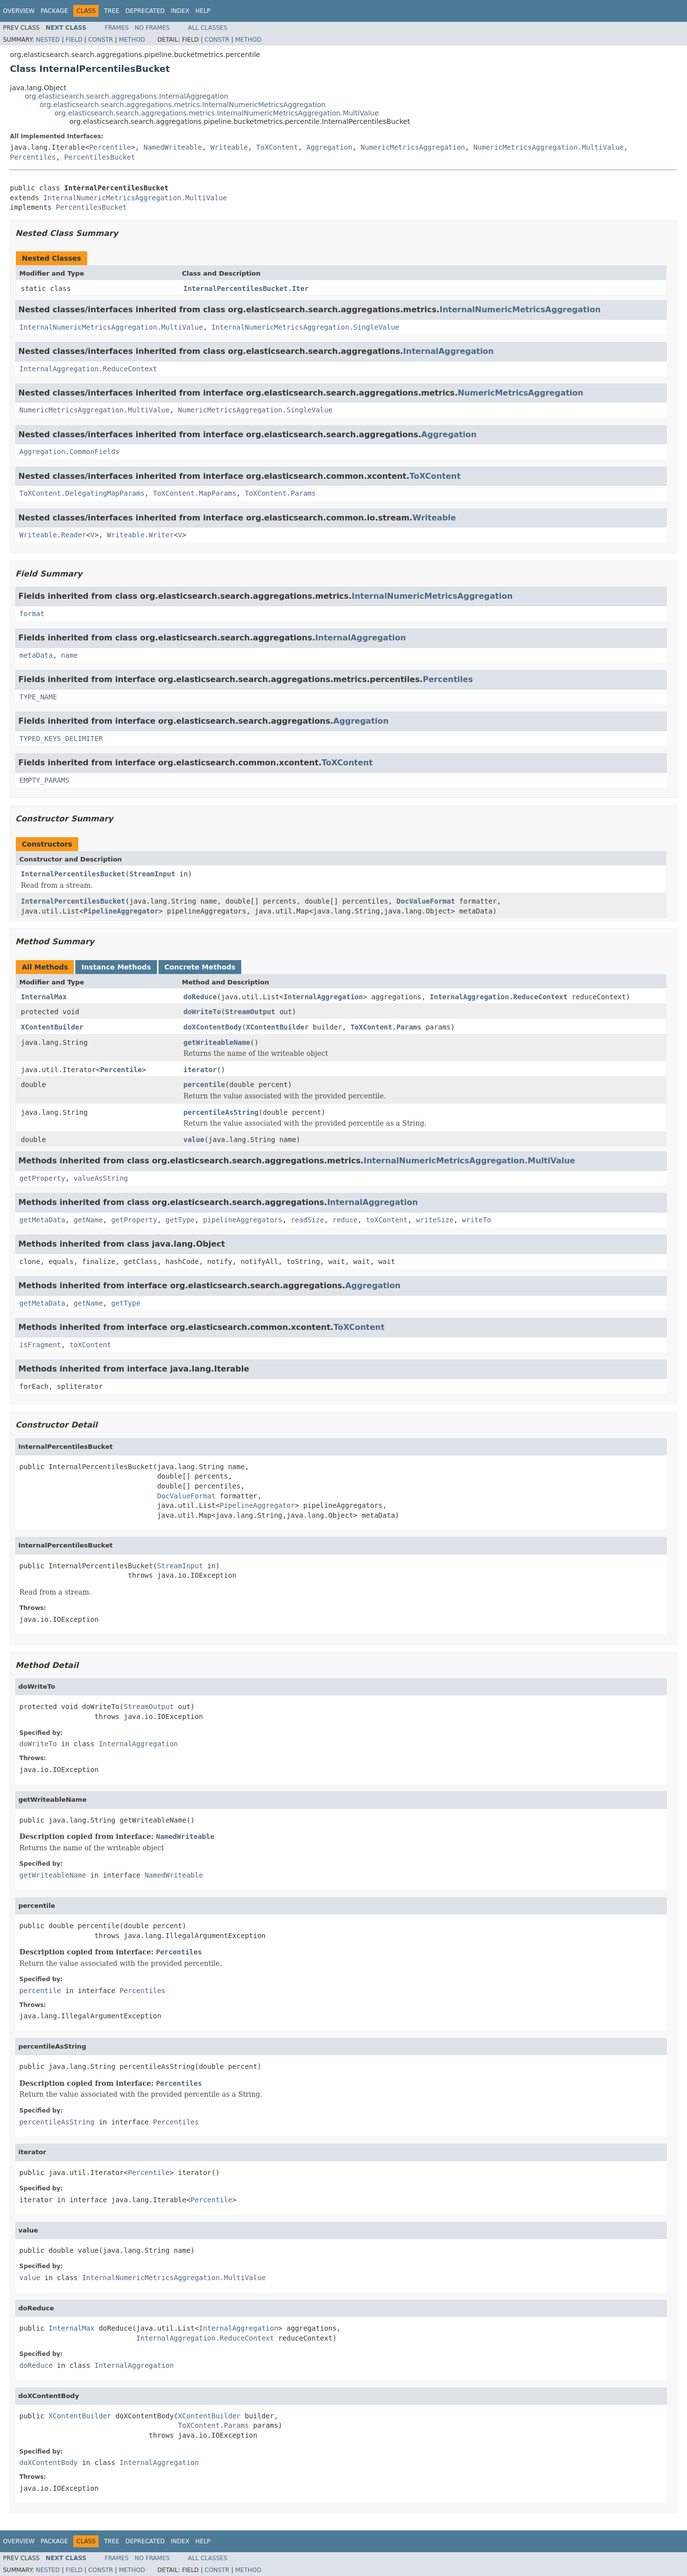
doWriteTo (202, 1012)
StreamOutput (250, 1012)
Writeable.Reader (52, 535)
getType (180, 1220)
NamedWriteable (173, 147)
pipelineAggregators (242, 1220)
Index (180, 10)
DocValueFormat (426, 901)
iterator (199, 1070)
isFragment (40, 1345)
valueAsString (101, 1178)
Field (73, 39)
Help (203, 10)
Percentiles (33, 157)
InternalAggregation (448, 351)
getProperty (42, 1178)
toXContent (387, 1220)
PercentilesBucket (99, 157)
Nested (47, 39)
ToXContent (277, 147)
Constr (100, 39)
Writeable (229, 147)
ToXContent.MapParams (195, 493)
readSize (307, 1220)
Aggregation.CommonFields (69, 452)
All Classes (207, 27)
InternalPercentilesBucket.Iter (246, 288)
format (32, 614)
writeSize (435, 1220)
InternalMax (44, 997)
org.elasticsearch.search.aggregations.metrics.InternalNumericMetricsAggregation (182, 105)
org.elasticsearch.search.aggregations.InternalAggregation (126, 96)
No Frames (152, 27)
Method (132, 39)
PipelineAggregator (121, 911)
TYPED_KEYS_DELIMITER (61, 739)
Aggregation (330, 147)
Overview (19, 10)
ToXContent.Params (280, 493)
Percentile (110, 147)
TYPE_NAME (38, 697)
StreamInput (152, 874)
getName (88, 1220)
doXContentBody (212, 1027)
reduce (345, 1220)
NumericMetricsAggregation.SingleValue (255, 410)
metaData (36, 655)
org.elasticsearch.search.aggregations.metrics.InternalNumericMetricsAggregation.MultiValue (216, 113)
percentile (204, 1084)
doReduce (199, 997)
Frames (117, 27)
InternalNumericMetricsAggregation (519, 309)
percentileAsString (221, 1112)
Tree (111, 10)
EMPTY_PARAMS (44, 780)
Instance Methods (116, 967)
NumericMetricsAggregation (413, 147)
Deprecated (145, 10)
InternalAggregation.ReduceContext (88, 369)
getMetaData (42, 1220)
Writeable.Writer (140, 535)
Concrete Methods (200, 967)
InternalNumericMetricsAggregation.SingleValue (305, 327)
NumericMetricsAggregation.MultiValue (549, 147)
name (69, 655)
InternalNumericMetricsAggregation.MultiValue (135, 198)
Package (54, 10)
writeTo (476, 1220)
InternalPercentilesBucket (73, 874)
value (193, 1140)
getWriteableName (216, 1042)
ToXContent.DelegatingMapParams (82, 493)
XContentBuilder (52, 1027)
